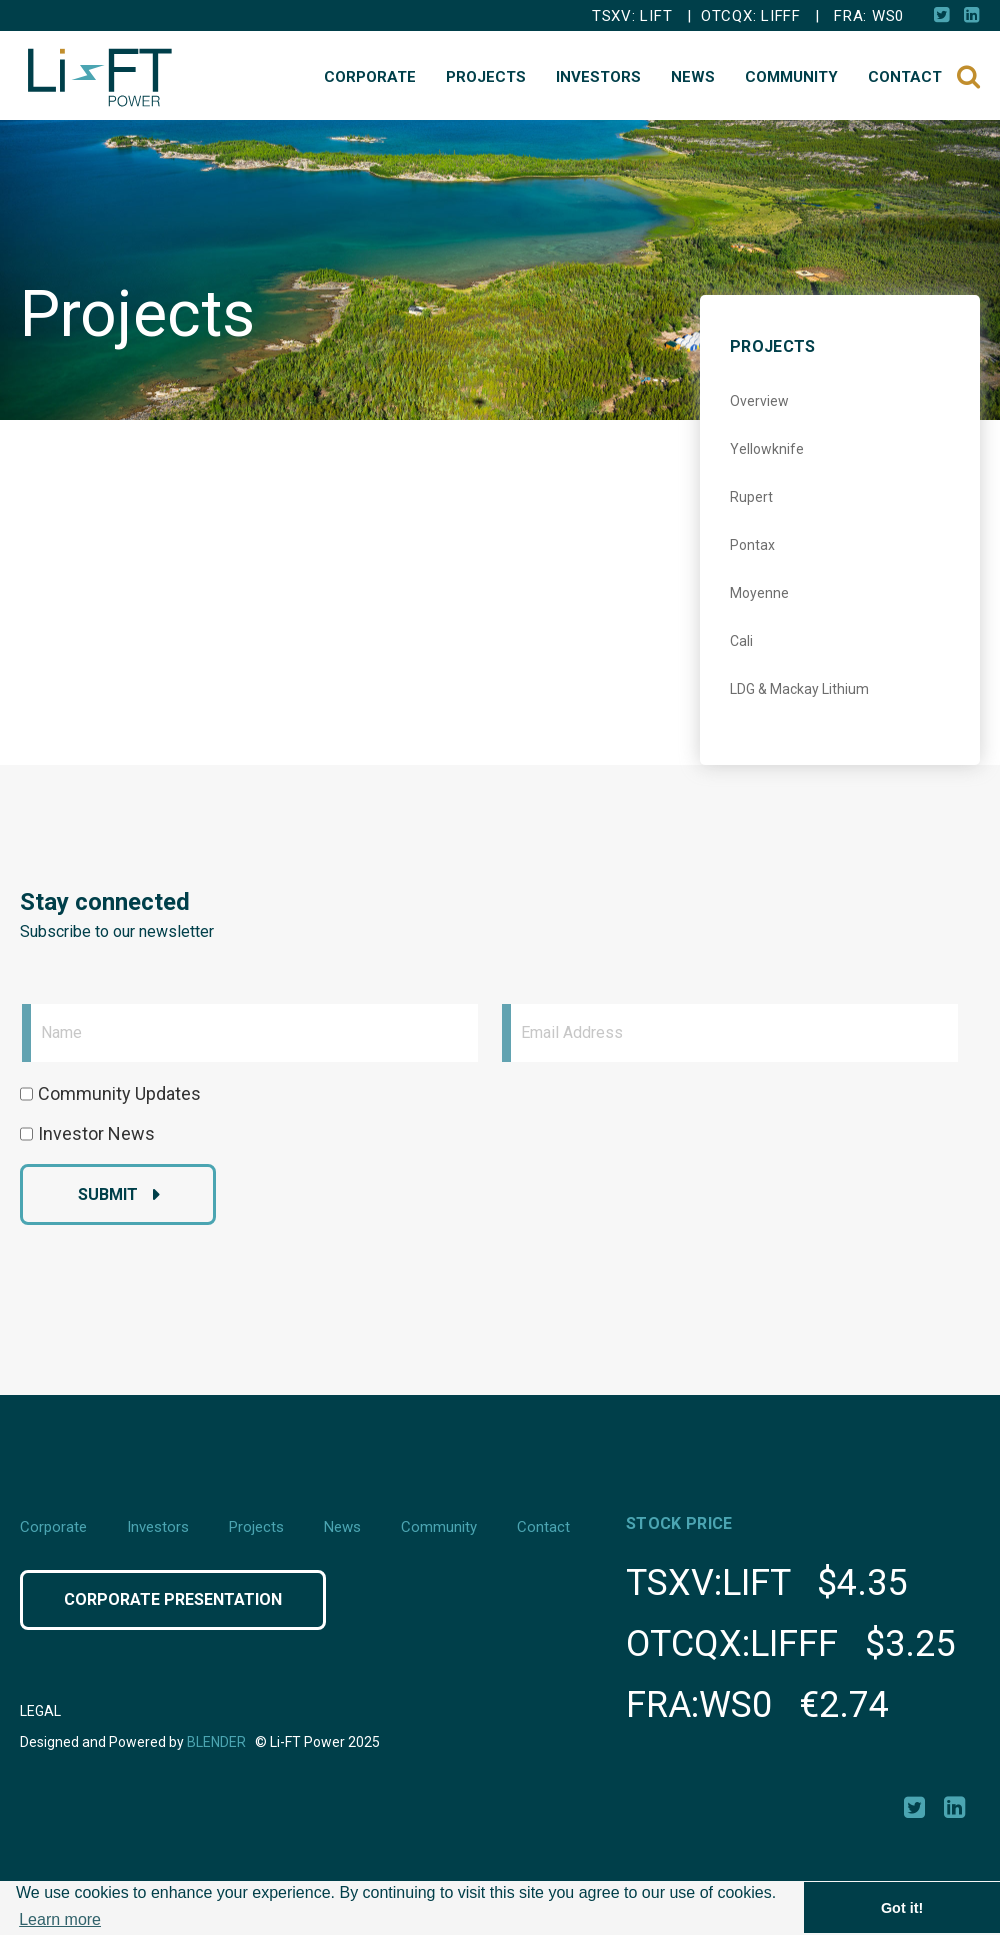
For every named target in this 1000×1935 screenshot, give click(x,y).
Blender (216, 1742)
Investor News (96, 1133)
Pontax (752, 545)
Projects (486, 77)
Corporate (370, 77)
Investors (598, 77)
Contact (905, 77)
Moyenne (759, 593)
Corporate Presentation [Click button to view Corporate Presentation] (173, 1599)
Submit (108, 1194)
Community (791, 77)
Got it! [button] (902, 1908)
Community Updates (119, 1093)
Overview (759, 401)
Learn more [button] (60, 1919)
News (693, 77)
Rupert (751, 497)
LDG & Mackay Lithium (799, 689)
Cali (741, 641)
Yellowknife (767, 449)
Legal (40, 1711)
